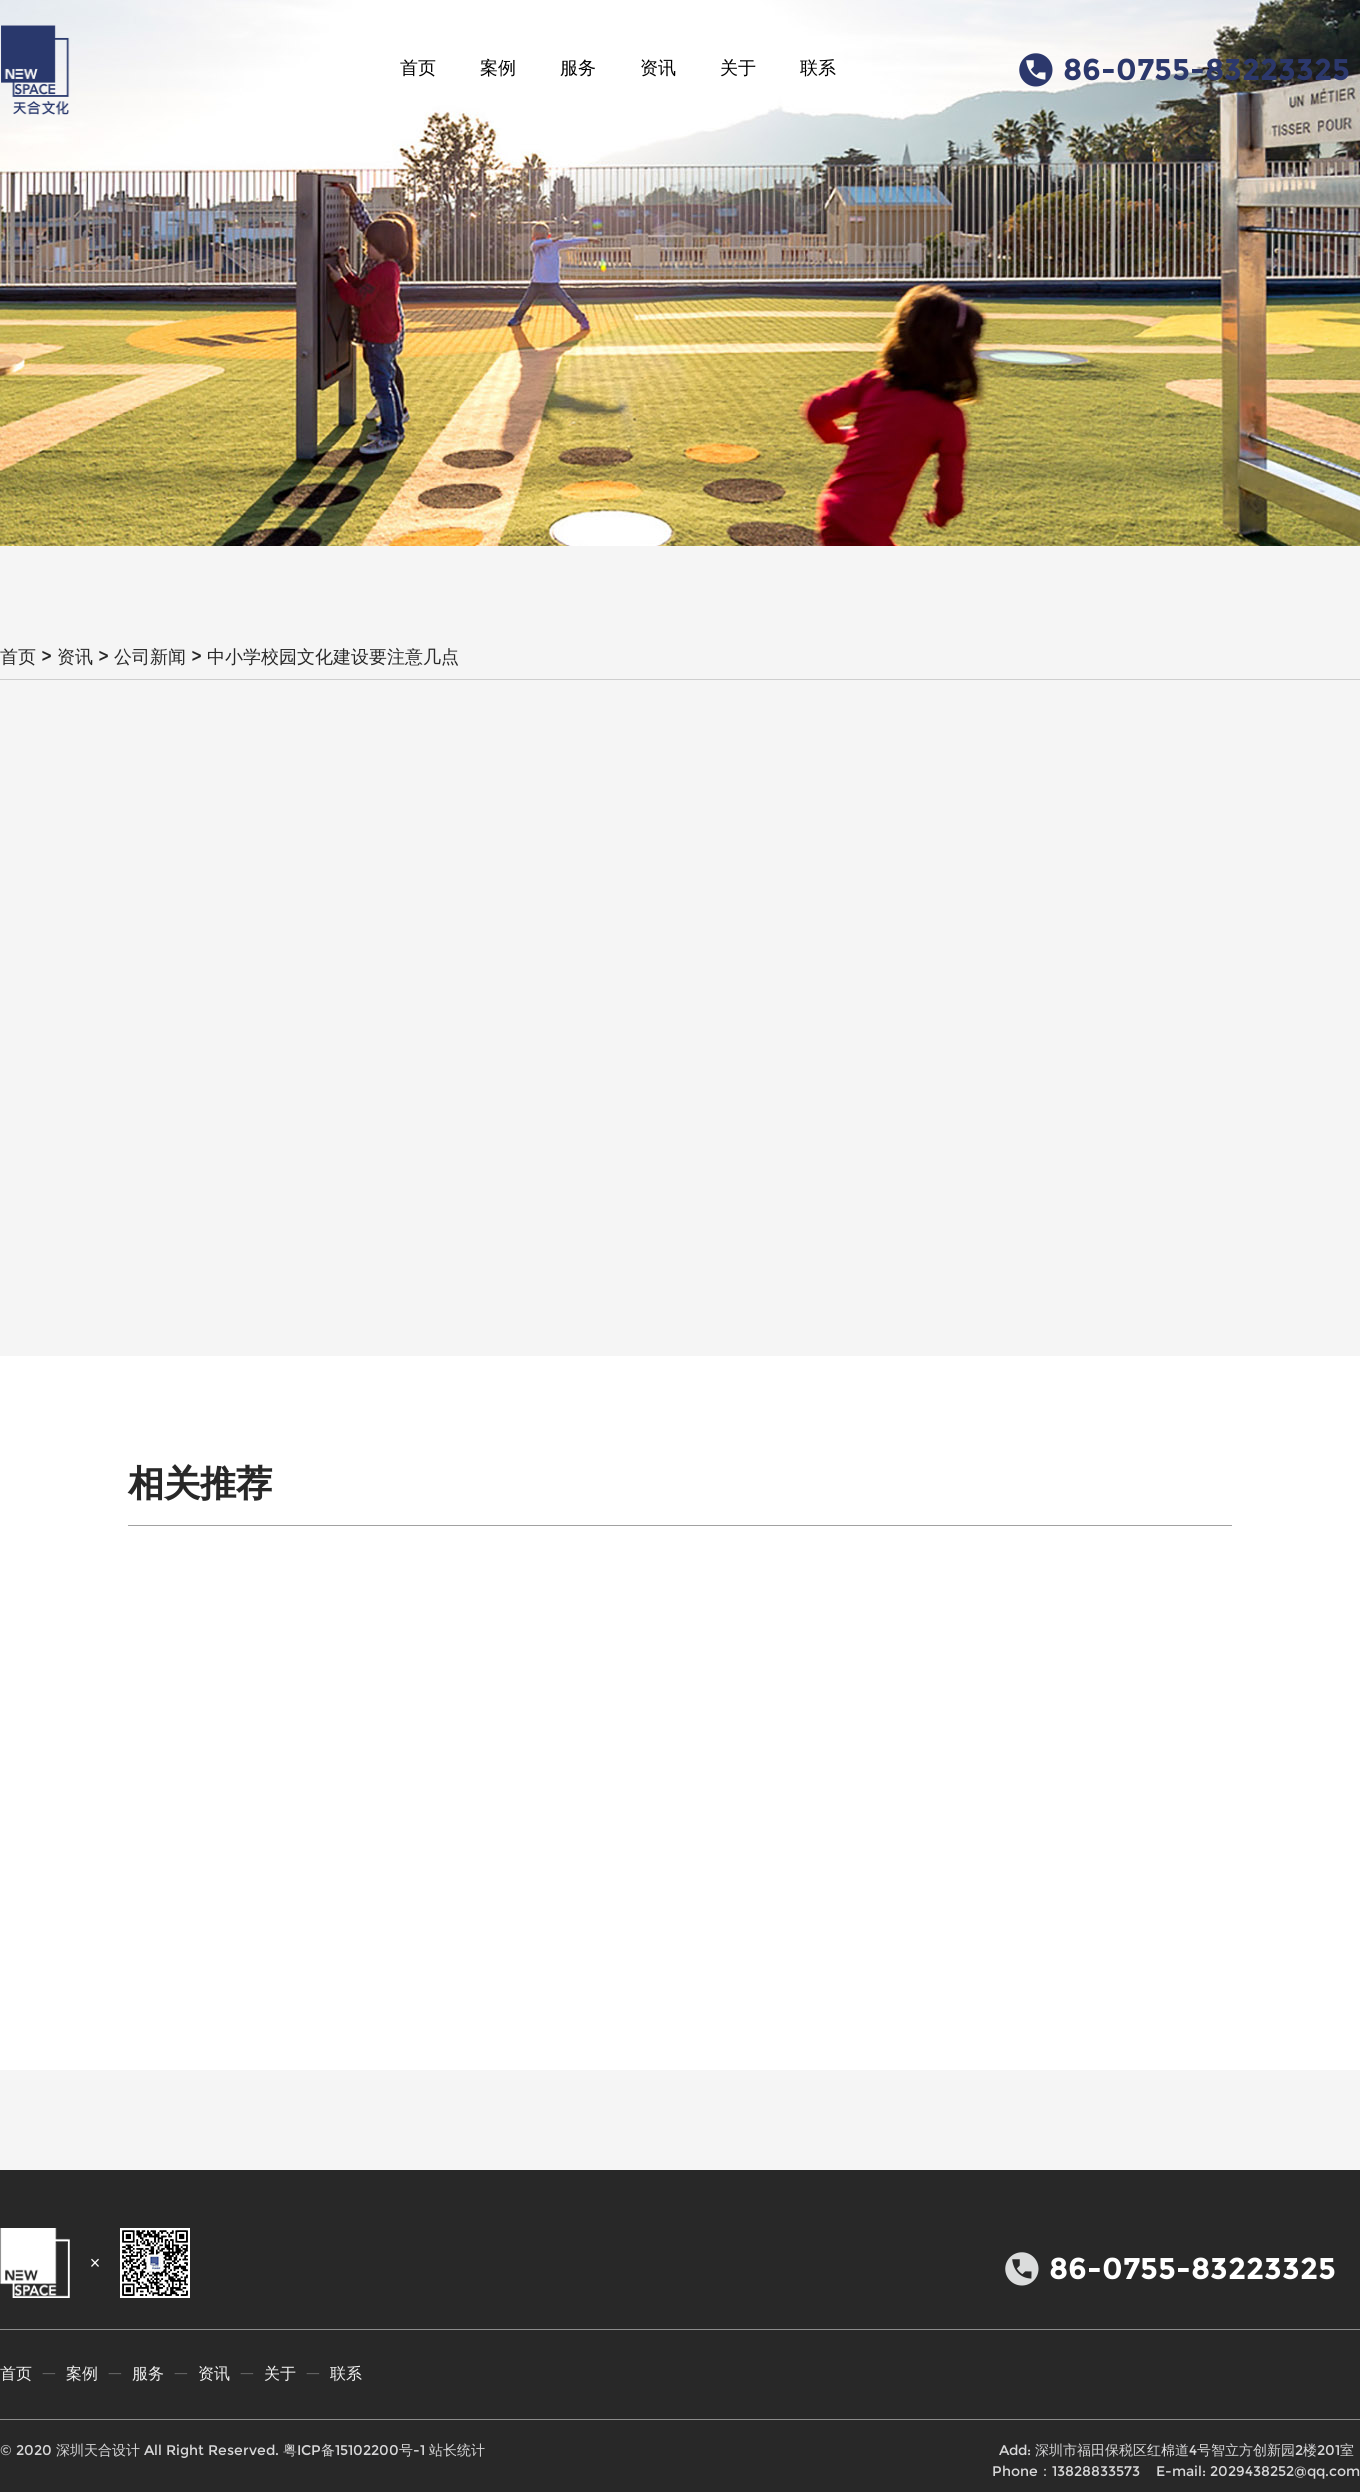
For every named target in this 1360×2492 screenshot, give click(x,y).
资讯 (658, 68)
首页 (418, 68)
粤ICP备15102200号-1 (354, 2450)
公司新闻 (150, 657)
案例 (498, 68)
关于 (738, 68)
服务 (578, 68)
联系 (818, 68)
